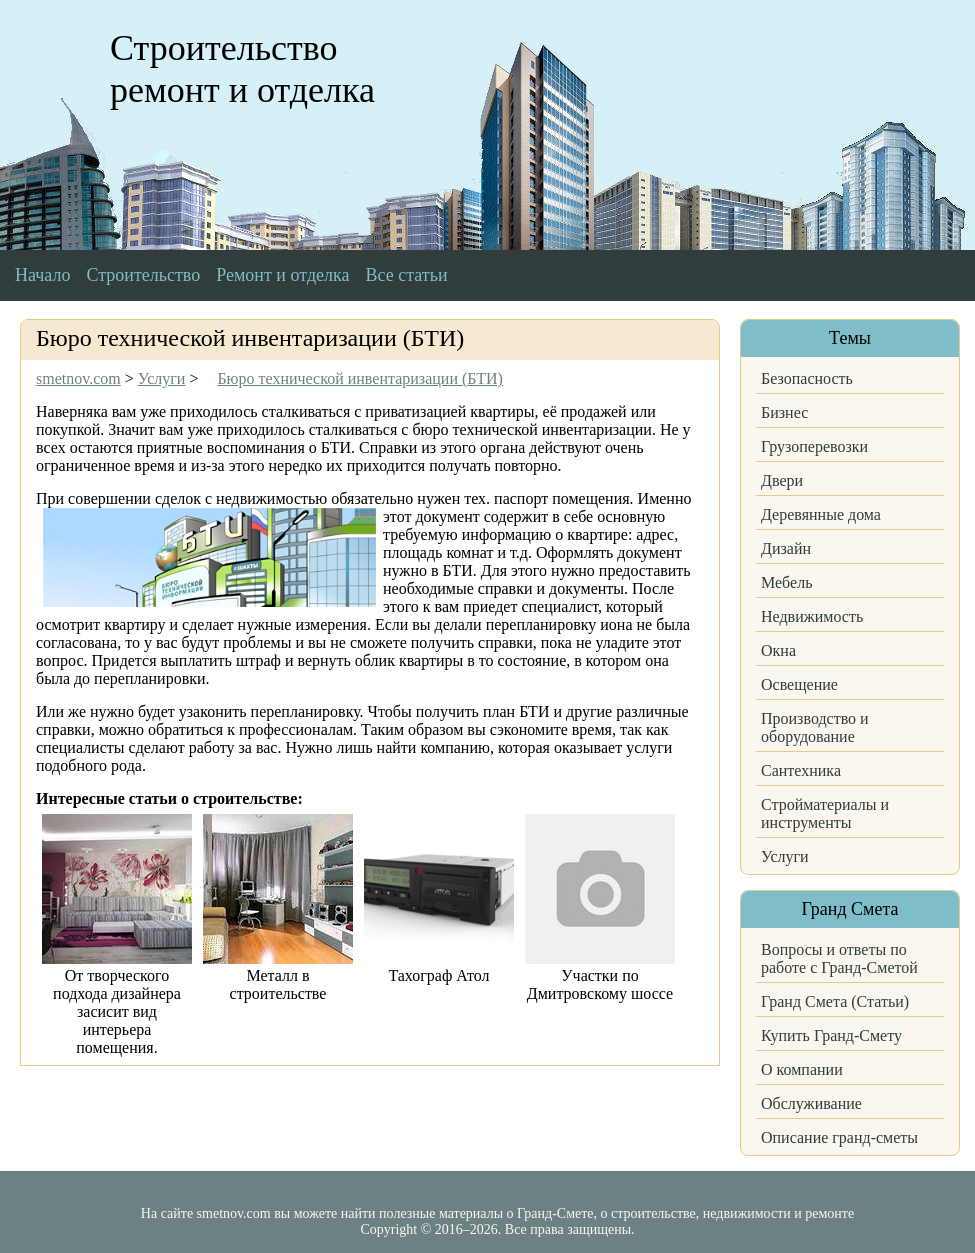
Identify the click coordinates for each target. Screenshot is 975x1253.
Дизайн (786, 548)
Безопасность (807, 378)
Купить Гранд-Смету (831, 1035)
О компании (802, 1069)
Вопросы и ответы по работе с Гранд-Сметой (839, 958)
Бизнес (784, 412)
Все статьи (407, 275)
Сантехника (801, 770)
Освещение (799, 684)
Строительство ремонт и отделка (242, 69)
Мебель (786, 582)
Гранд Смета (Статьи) (835, 1001)
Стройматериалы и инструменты (825, 813)
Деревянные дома (821, 514)
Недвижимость (812, 616)
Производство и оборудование (815, 727)
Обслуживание (811, 1103)
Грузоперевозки (814, 446)
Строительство (143, 275)
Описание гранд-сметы (839, 1137)
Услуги (785, 856)
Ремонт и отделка (282, 275)
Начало (42, 275)
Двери (782, 480)
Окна (778, 650)
